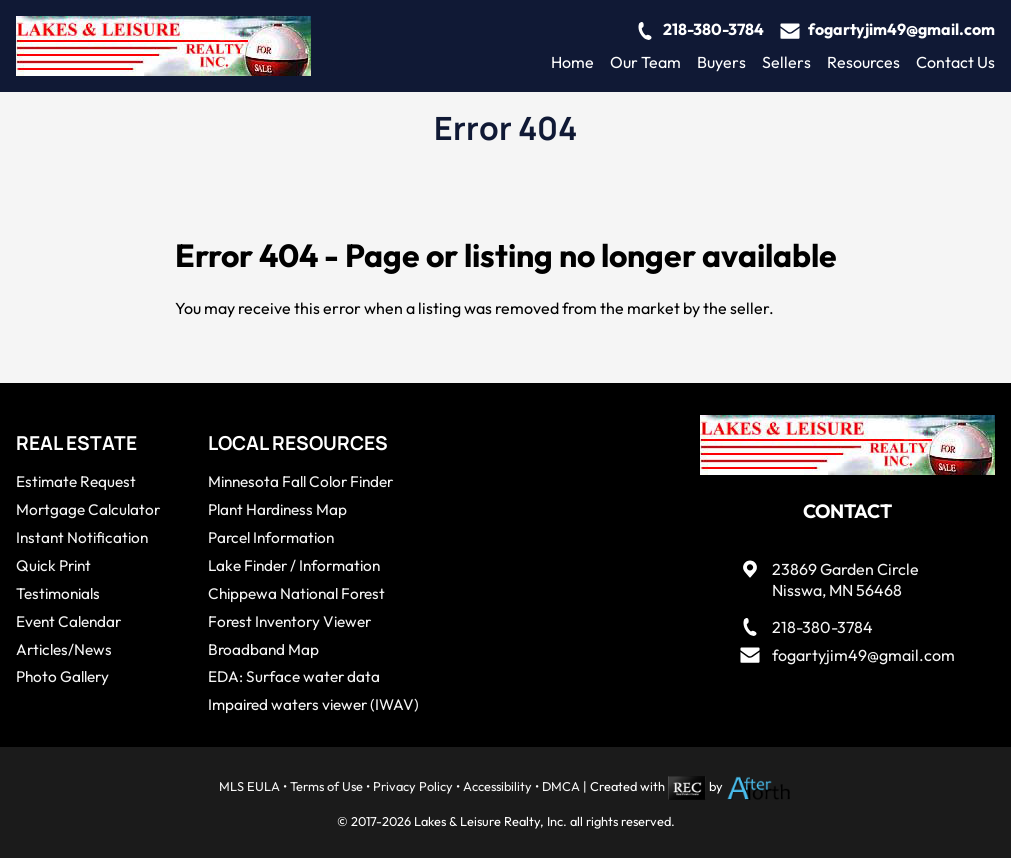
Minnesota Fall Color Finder (300, 481)
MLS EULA (249, 786)
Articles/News (64, 649)
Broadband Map (263, 649)
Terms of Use (326, 786)
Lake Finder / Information (294, 565)
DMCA (561, 786)
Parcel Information (271, 537)
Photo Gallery (62, 676)
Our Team (645, 62)
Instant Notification (82, 537)
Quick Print (53, 565)
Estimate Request (76, 481)
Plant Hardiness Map (277, 509)
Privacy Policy (413, 786)
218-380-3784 (713, 29)
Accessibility (497, 786)
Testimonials (58, 593)
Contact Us (955, 62)
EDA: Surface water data (294, 676)
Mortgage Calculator (88, 509)
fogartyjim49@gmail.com (901, 29)
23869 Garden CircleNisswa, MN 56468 (845, 579)
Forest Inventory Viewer (289, 621)
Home (572, 62)
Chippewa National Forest (296, 593)
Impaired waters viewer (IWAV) (313, 704)
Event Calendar (68, 621)
